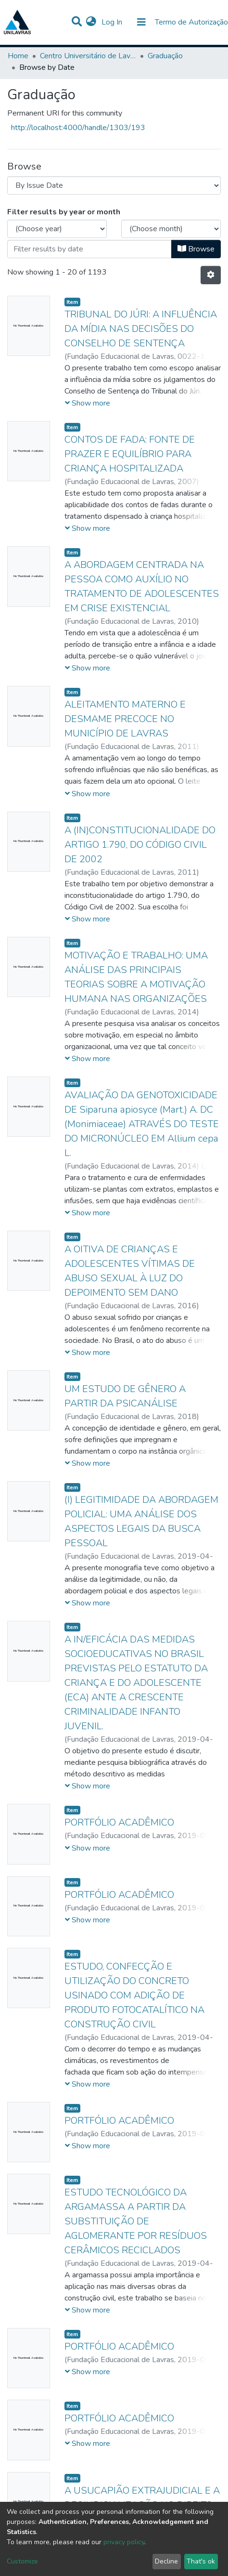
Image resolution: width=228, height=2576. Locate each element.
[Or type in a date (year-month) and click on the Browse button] (89, 249)
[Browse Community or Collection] (114, 185)
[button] (91, 22)
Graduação (165, 56)
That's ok (201, 2561)
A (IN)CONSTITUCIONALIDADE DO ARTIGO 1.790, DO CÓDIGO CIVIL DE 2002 (139, 845)
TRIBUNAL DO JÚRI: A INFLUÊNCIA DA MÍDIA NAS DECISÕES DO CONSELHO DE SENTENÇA (140, 329)
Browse (196, 249)
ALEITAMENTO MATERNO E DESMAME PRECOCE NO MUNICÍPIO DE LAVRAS (125, 719)
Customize (22, 2561)
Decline (166, 2561)
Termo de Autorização (191, 22)
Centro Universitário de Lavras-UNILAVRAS (88, 56)
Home (18, 56)
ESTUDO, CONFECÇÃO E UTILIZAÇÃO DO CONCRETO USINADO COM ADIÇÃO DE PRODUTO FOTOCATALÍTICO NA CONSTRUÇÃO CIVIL (134, 1995)
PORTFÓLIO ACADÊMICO (119, 1822)
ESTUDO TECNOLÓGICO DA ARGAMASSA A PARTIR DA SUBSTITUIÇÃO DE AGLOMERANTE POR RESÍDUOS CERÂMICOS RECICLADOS (135, 2221)
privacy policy (123, 2542)
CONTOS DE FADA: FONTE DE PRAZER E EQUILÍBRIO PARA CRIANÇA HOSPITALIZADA (129, 454)
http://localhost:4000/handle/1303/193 (78, 127)
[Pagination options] (211, 275)
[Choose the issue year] (57, 229)
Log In (112, 22)
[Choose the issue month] (171, 229)
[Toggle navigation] (141, 22)
